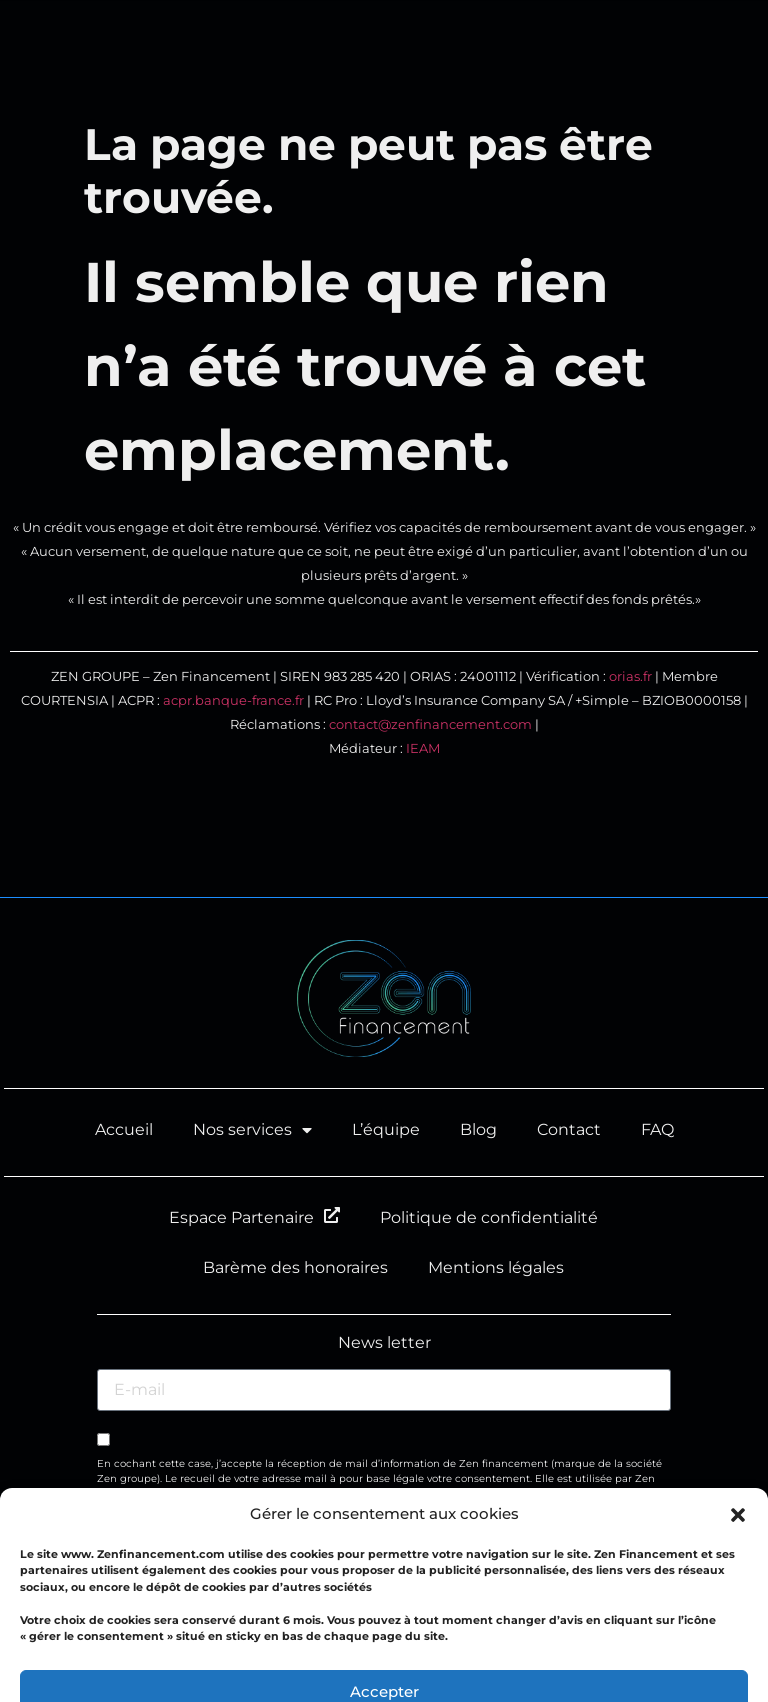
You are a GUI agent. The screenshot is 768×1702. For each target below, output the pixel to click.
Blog (478, 1129)
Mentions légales (496, 1267)
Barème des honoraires (295, 1267)
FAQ (657, 1129)
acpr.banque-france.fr (233, 700)
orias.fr (630, 676)
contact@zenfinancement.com (430, 724)
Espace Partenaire (254, 1217)
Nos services (252, 1130)
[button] (728, 55)
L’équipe (386, 1129)
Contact (569, 1129)
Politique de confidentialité (489, 1217)
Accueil (124, 1129)
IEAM (423, 748)
